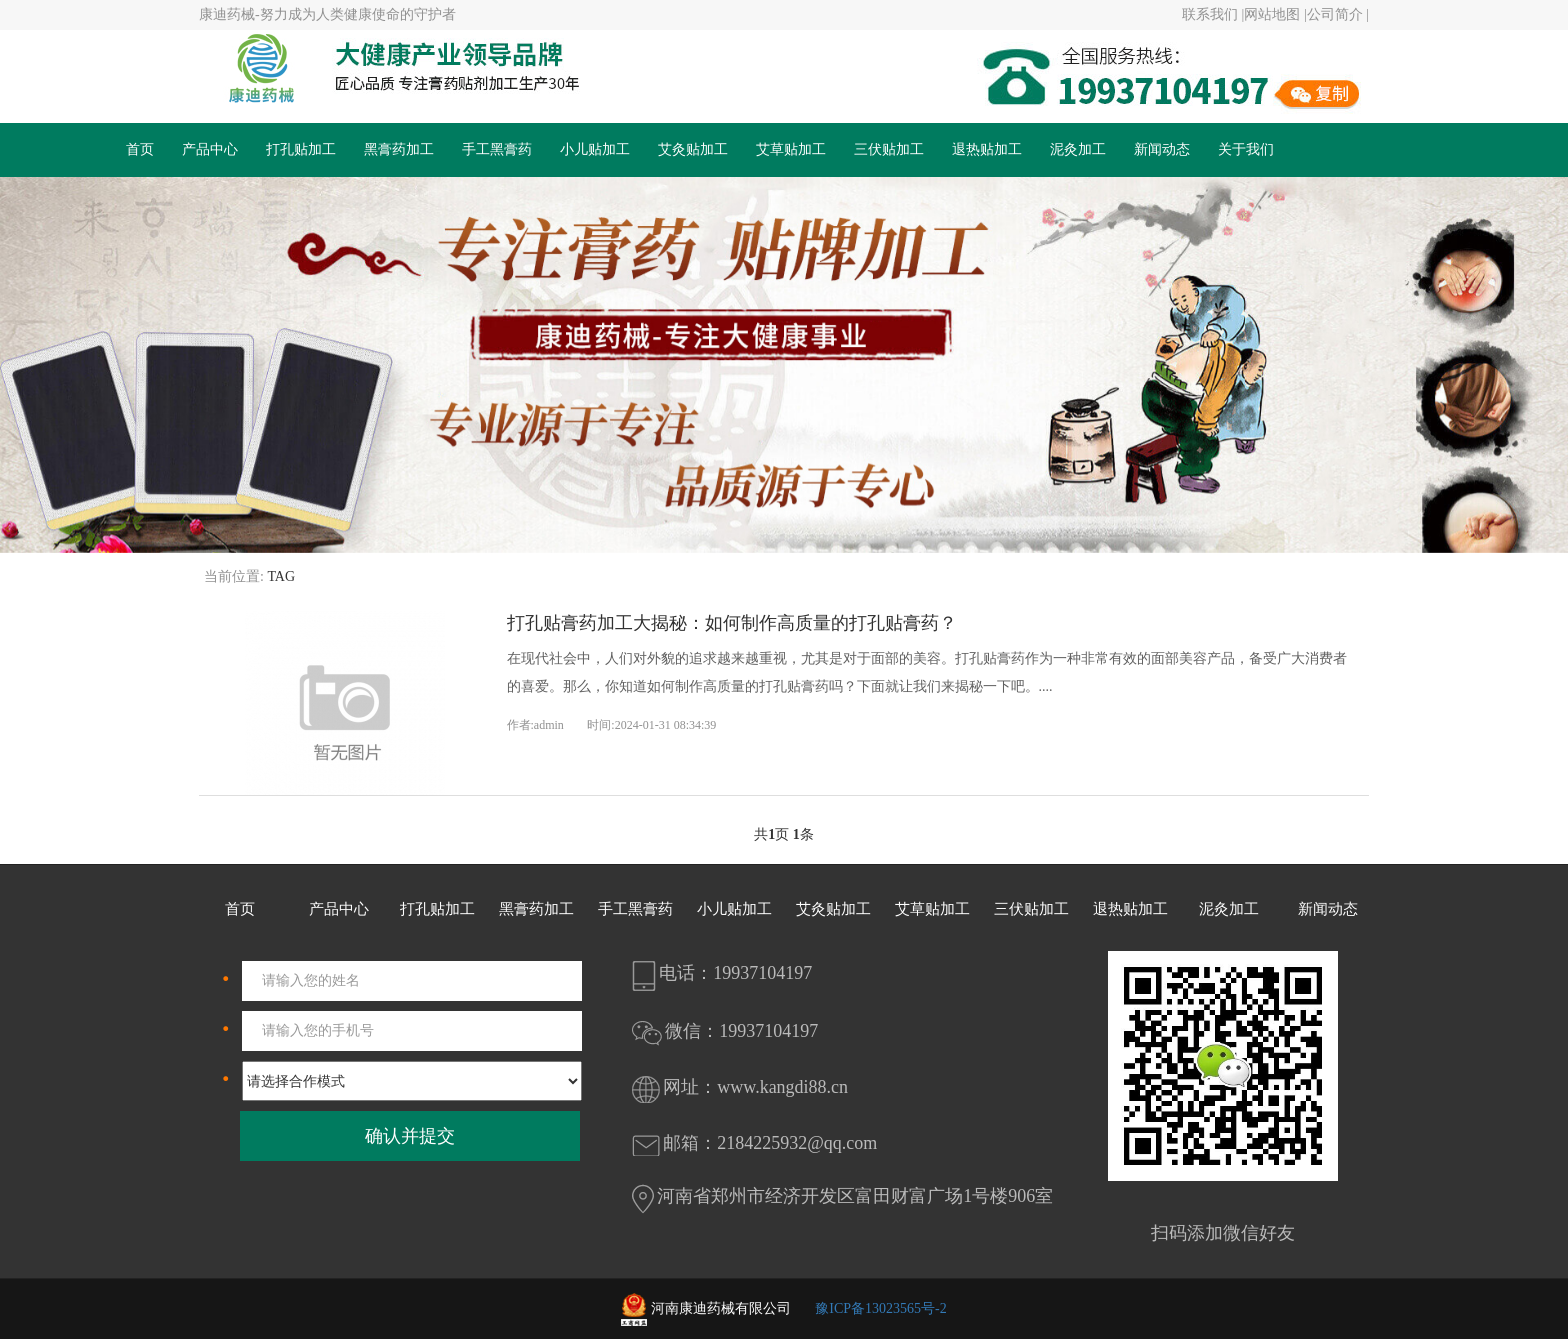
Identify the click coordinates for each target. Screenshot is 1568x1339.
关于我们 (1246, 149)
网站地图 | (1275, 14)
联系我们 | (1213, 14)
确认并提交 (410, 1136)
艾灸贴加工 (693, 149)
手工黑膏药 (497, 149)
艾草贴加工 (791, 149)
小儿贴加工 (595, 149)
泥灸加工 (1078, 149)
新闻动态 (1162, 149)
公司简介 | (1338, 14)
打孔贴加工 (301, 149)
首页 (140, 149)
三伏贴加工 (889, 149)
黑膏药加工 (399, 149)
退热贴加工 (987, 149)
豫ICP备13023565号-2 (880, 1308)
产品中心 (210, 149)
